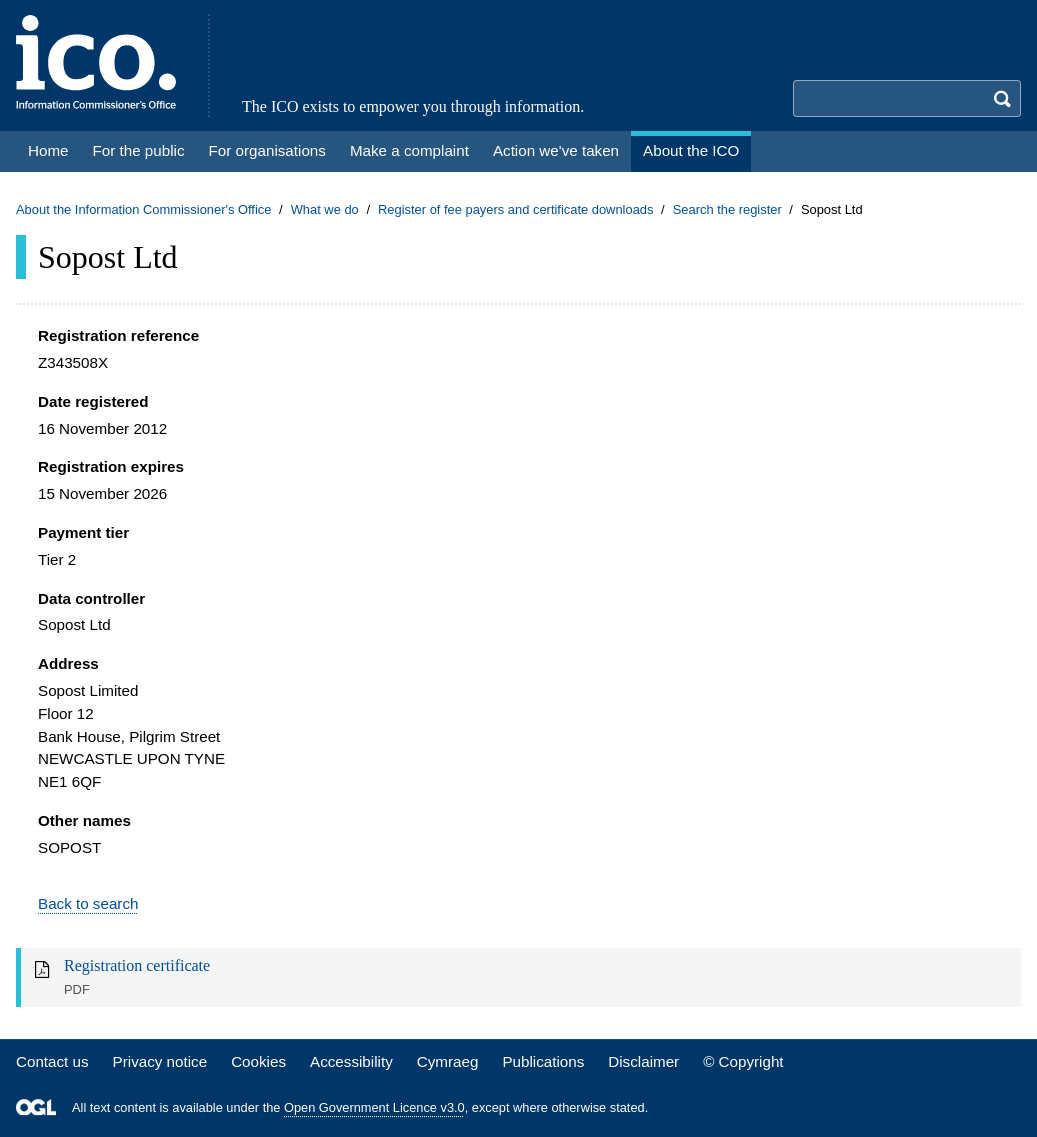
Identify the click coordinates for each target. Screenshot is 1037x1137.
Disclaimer (643, 1061)
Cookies (258, 1061)
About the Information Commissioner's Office (143, 209)
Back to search (88, 903)
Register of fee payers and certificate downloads (516, 209)
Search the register (727, 209)
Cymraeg (448, 1061)
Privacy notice (160, 1061)
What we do (325, 209)
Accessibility (351, 1061)
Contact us (52, 1061)
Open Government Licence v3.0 (374, 1107)
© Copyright (743, 1061)
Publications (543, 1061)
